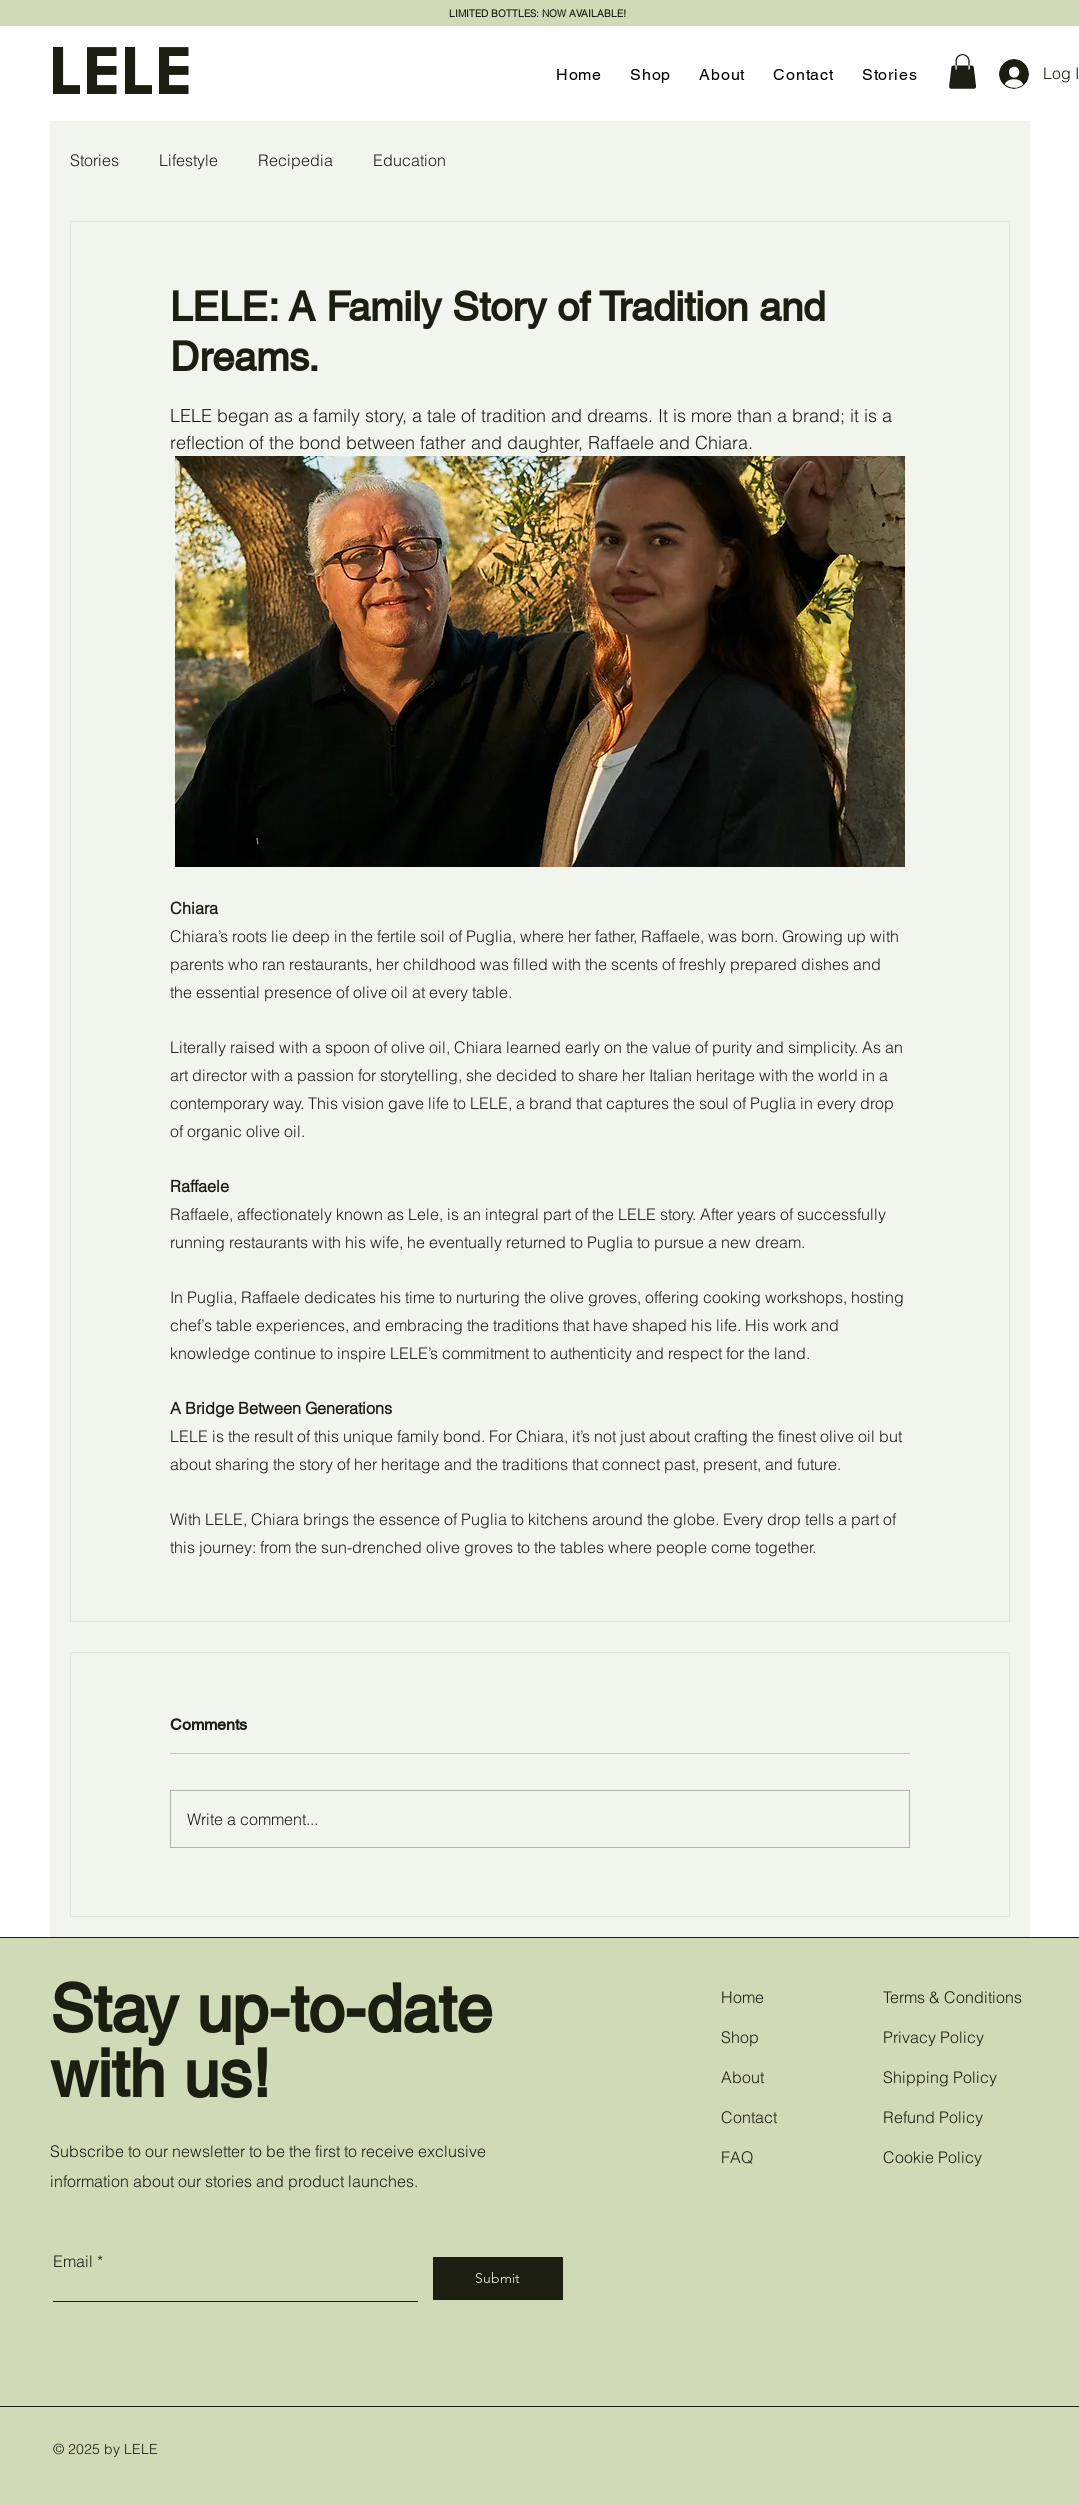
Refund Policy (933, 2117)
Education (409, 160)
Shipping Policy (940, 2077)
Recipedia (295, 160)
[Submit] (498, 2278)
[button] (962, 71)
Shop (740, 2037)
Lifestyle (188, 160)
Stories (94, 160)
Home (742, 1997)
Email (73, 2261)
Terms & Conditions (952, 1997)
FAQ (737, 2157)
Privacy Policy (933, 2037)
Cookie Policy (932, 2157)
